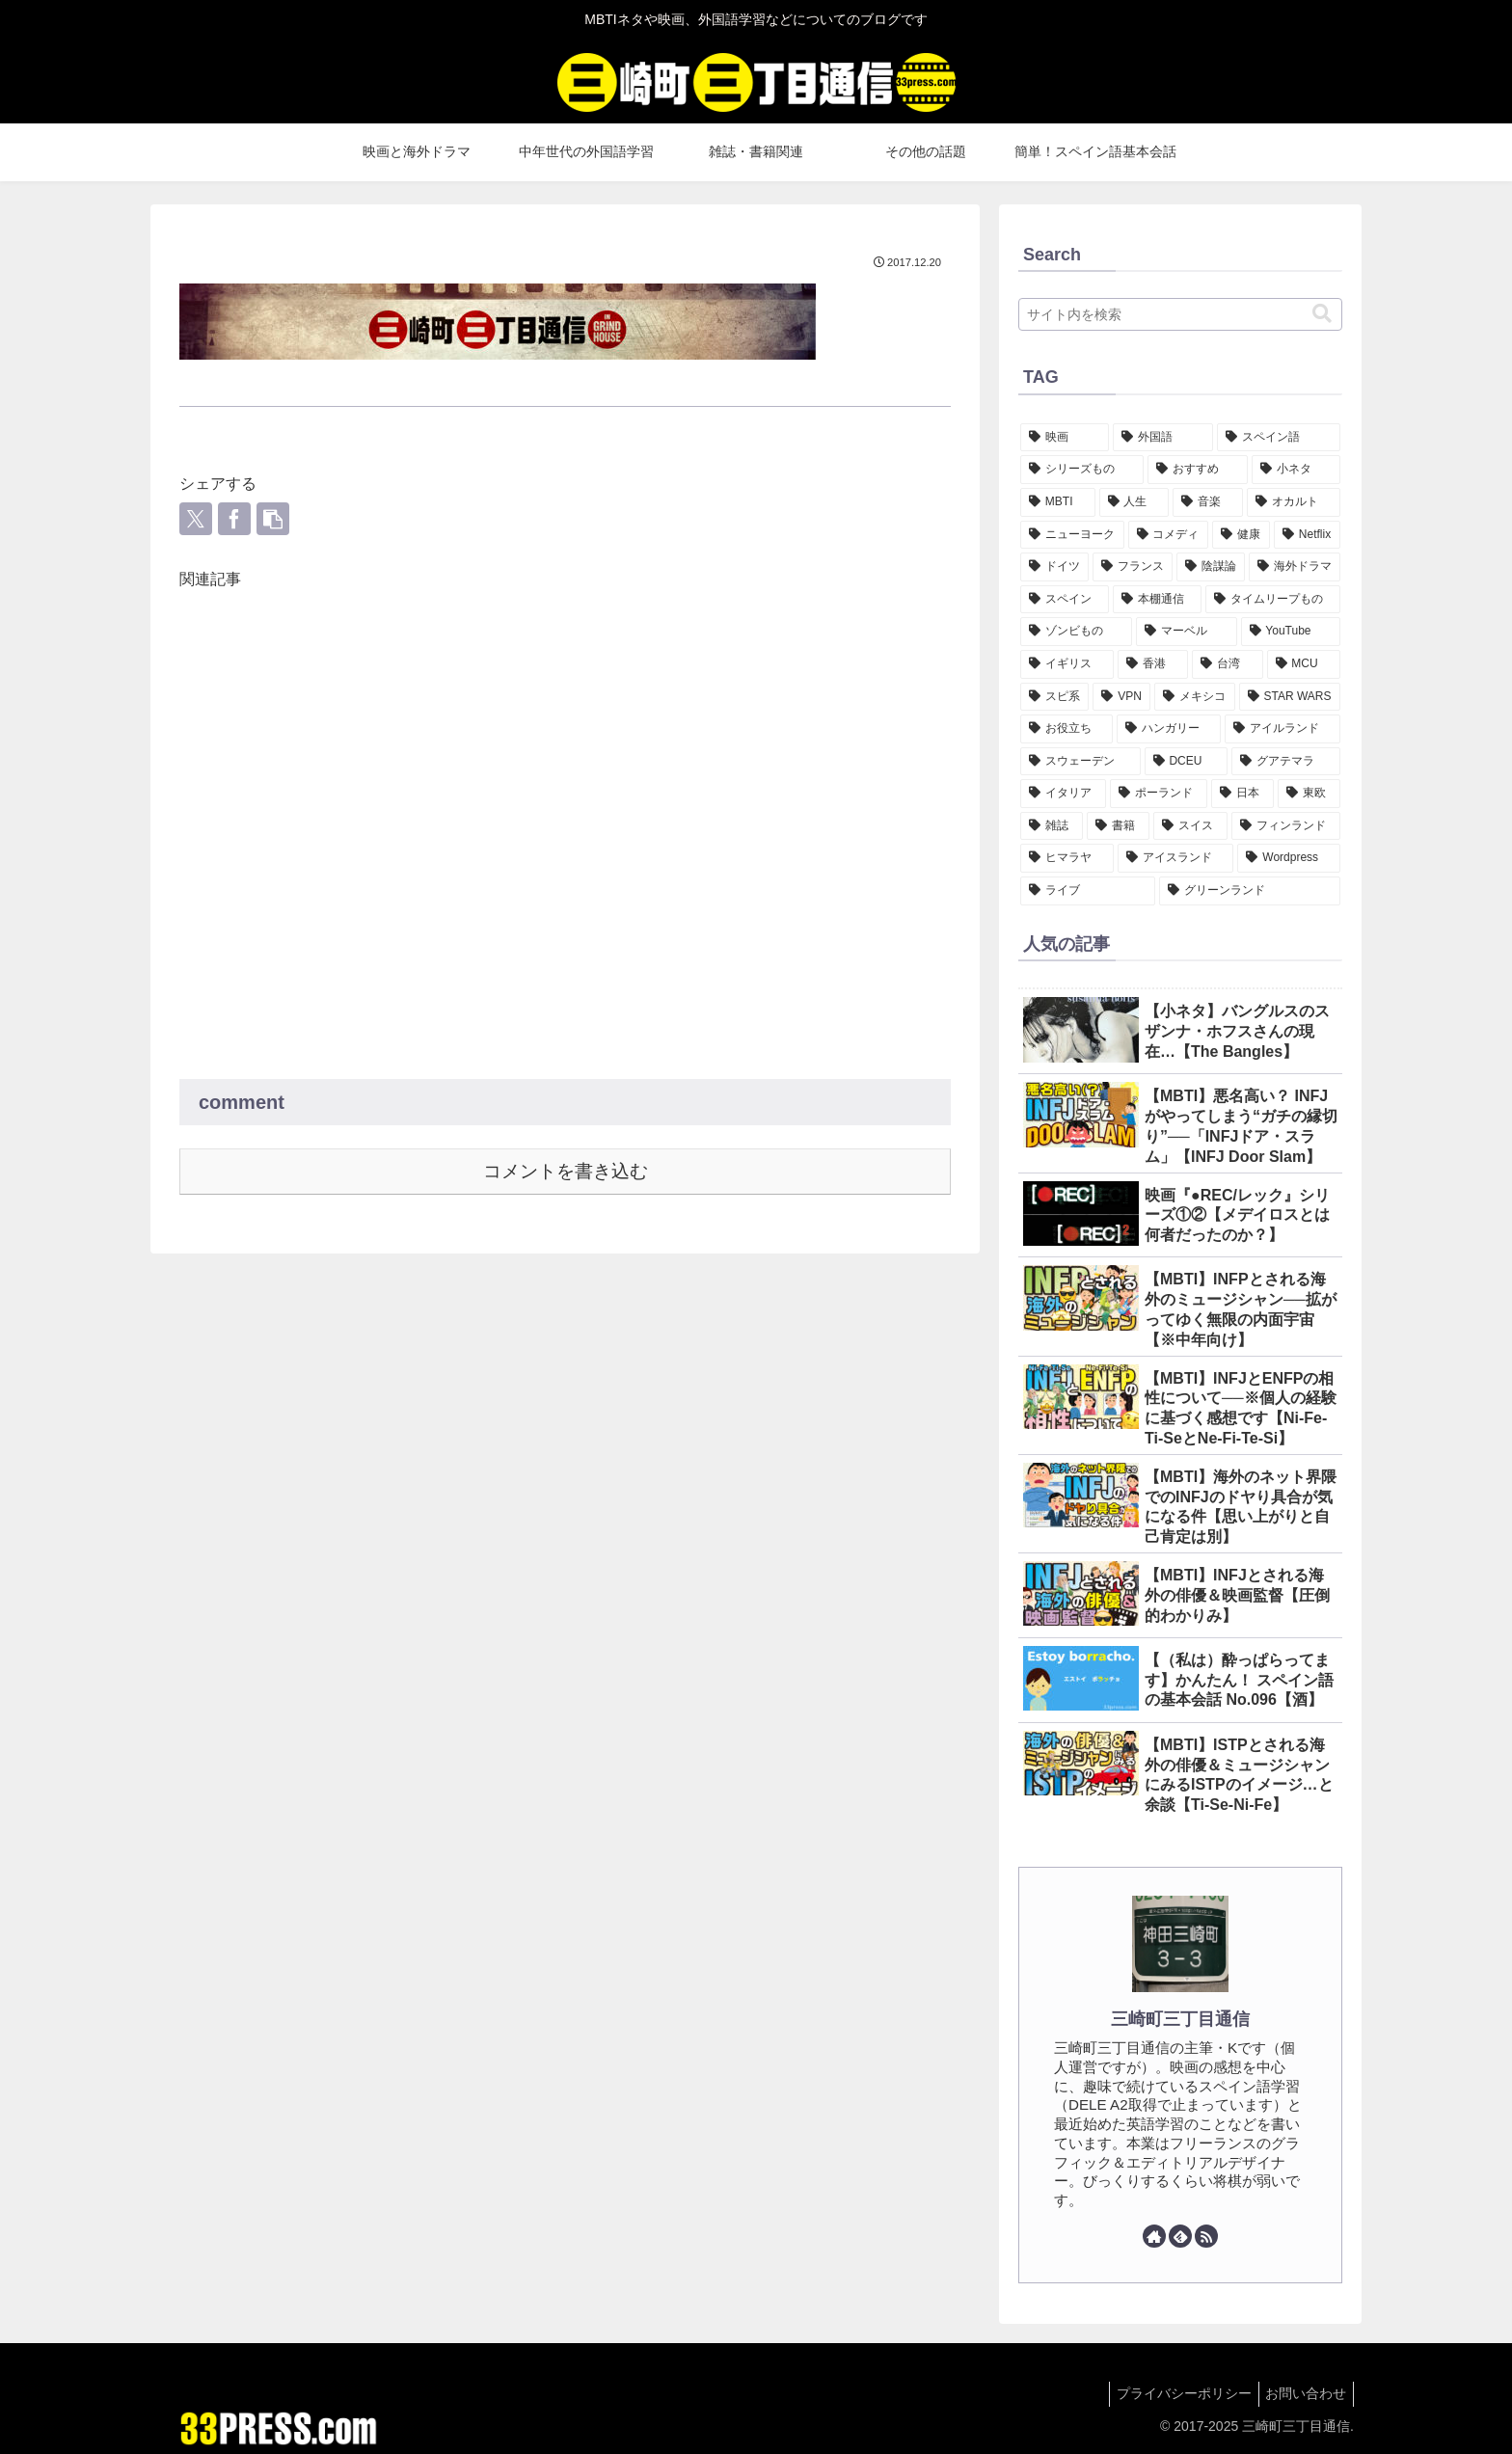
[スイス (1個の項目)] (1190, 826)
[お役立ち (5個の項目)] (1066, 729)
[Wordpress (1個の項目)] (1288, 858)
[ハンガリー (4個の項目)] (1169, 729)
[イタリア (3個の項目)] (1063, 793)
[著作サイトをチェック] (1154, 2236)
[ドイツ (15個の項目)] (1054, 567)
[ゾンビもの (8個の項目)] (1076, 631)
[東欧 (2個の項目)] (1309, 793)
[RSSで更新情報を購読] (1206, 2236)
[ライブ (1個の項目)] (1087, 890)
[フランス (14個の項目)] (1133, 567)
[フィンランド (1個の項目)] (1285, 826)
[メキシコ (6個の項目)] (1194, 697)
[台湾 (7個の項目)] (1227, 664)
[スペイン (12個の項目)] (1064, 599)
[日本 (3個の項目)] (1242, 793)
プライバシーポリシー (1174, 2393)
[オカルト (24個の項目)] (1293, 502)
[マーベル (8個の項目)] (1186, 631)
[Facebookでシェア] (234, 518)
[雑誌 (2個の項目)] (1051, 826)
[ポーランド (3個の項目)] (1158, 793)
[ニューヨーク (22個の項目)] (1072, 535)
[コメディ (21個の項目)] (1168, 535)
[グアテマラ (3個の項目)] (1285, 761)
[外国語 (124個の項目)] (1163, 437)
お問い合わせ (1302, 2393)
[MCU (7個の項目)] (1304, 664)
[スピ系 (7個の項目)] (1054, 697)
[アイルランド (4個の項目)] (1282, 729)
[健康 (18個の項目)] (1241, 535)
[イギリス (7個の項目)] (1067, 664)
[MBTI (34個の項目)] (1057, 502)
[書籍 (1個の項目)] (1118, 826)
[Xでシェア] (195, 518)
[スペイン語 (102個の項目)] (1278, 437)
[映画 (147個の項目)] (1064, 437)
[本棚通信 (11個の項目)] (1157, 599)
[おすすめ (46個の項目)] (1198, 469)
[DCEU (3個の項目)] (1186, 761)
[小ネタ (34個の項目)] (1296, 469)
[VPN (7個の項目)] (1121, 697)
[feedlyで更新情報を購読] (1180, 2236)
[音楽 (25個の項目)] (1208, 502)
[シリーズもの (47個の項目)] (1082, 469)
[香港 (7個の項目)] (1153, 664)
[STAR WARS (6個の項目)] (1289, 697)
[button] (272, 518)
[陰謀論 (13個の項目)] (1210, 567)
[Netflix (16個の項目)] (1307, 535)
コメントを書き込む (565, 1171)
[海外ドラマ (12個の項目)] (1294, 567)
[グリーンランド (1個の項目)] (1249, 890)
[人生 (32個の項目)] (1134, 502)
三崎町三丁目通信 (1180, 2019)
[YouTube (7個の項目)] (1290, 631)
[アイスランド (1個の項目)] (1176, 858)
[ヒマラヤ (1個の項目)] (1067, 858)
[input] (1180, 314)
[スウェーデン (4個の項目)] (1080, 761)
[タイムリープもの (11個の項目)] (1272, 599)
